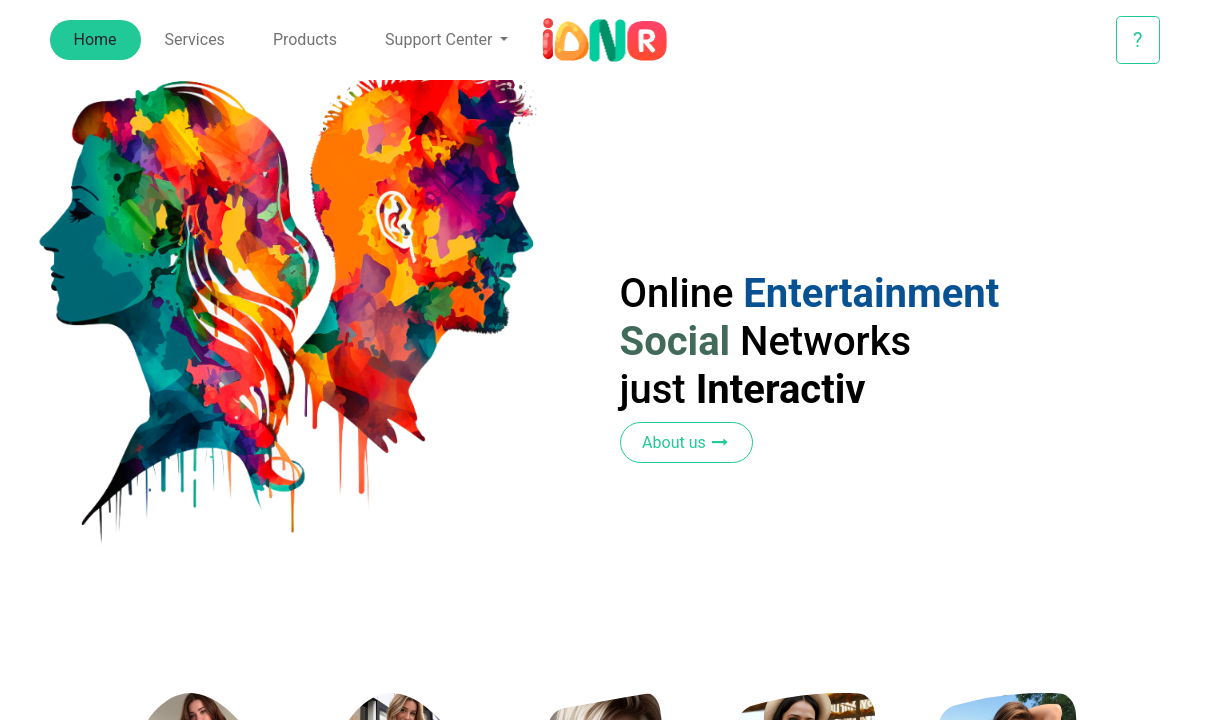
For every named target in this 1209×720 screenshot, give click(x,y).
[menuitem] (95, 40)
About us (686, 442)
